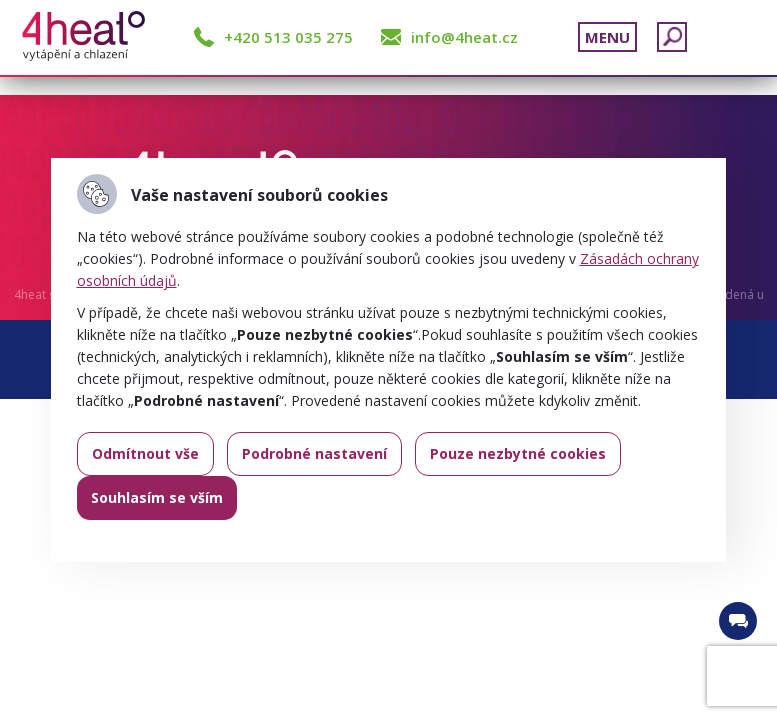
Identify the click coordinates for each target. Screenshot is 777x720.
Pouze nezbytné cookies (518, 453)
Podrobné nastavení (314, 453)
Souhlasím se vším (157, 497)
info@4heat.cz (464, 37)
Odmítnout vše (145, 453)
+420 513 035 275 (288, 37)
